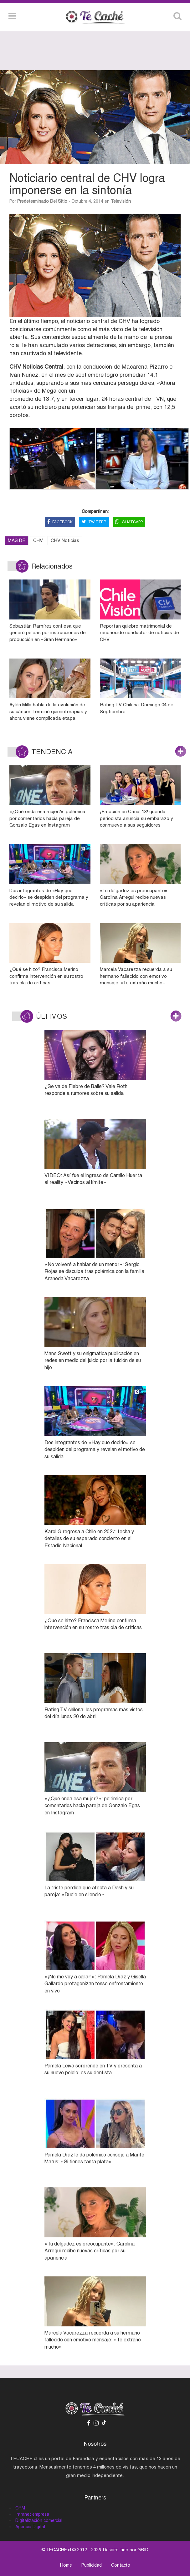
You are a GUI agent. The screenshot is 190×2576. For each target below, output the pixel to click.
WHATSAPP (129, 522)
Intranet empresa (32, 2514)
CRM (20, 2507)
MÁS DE (16, 540)
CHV (38, 540)
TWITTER (93, 522)
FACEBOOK (60, 522)
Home (66, 2565)
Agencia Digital (30, 2526)
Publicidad (91, 2565)
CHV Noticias (65, 540)
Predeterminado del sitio (42, 201)
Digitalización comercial (38, 2520)
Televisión (121, 201)
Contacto (120, 2565)
